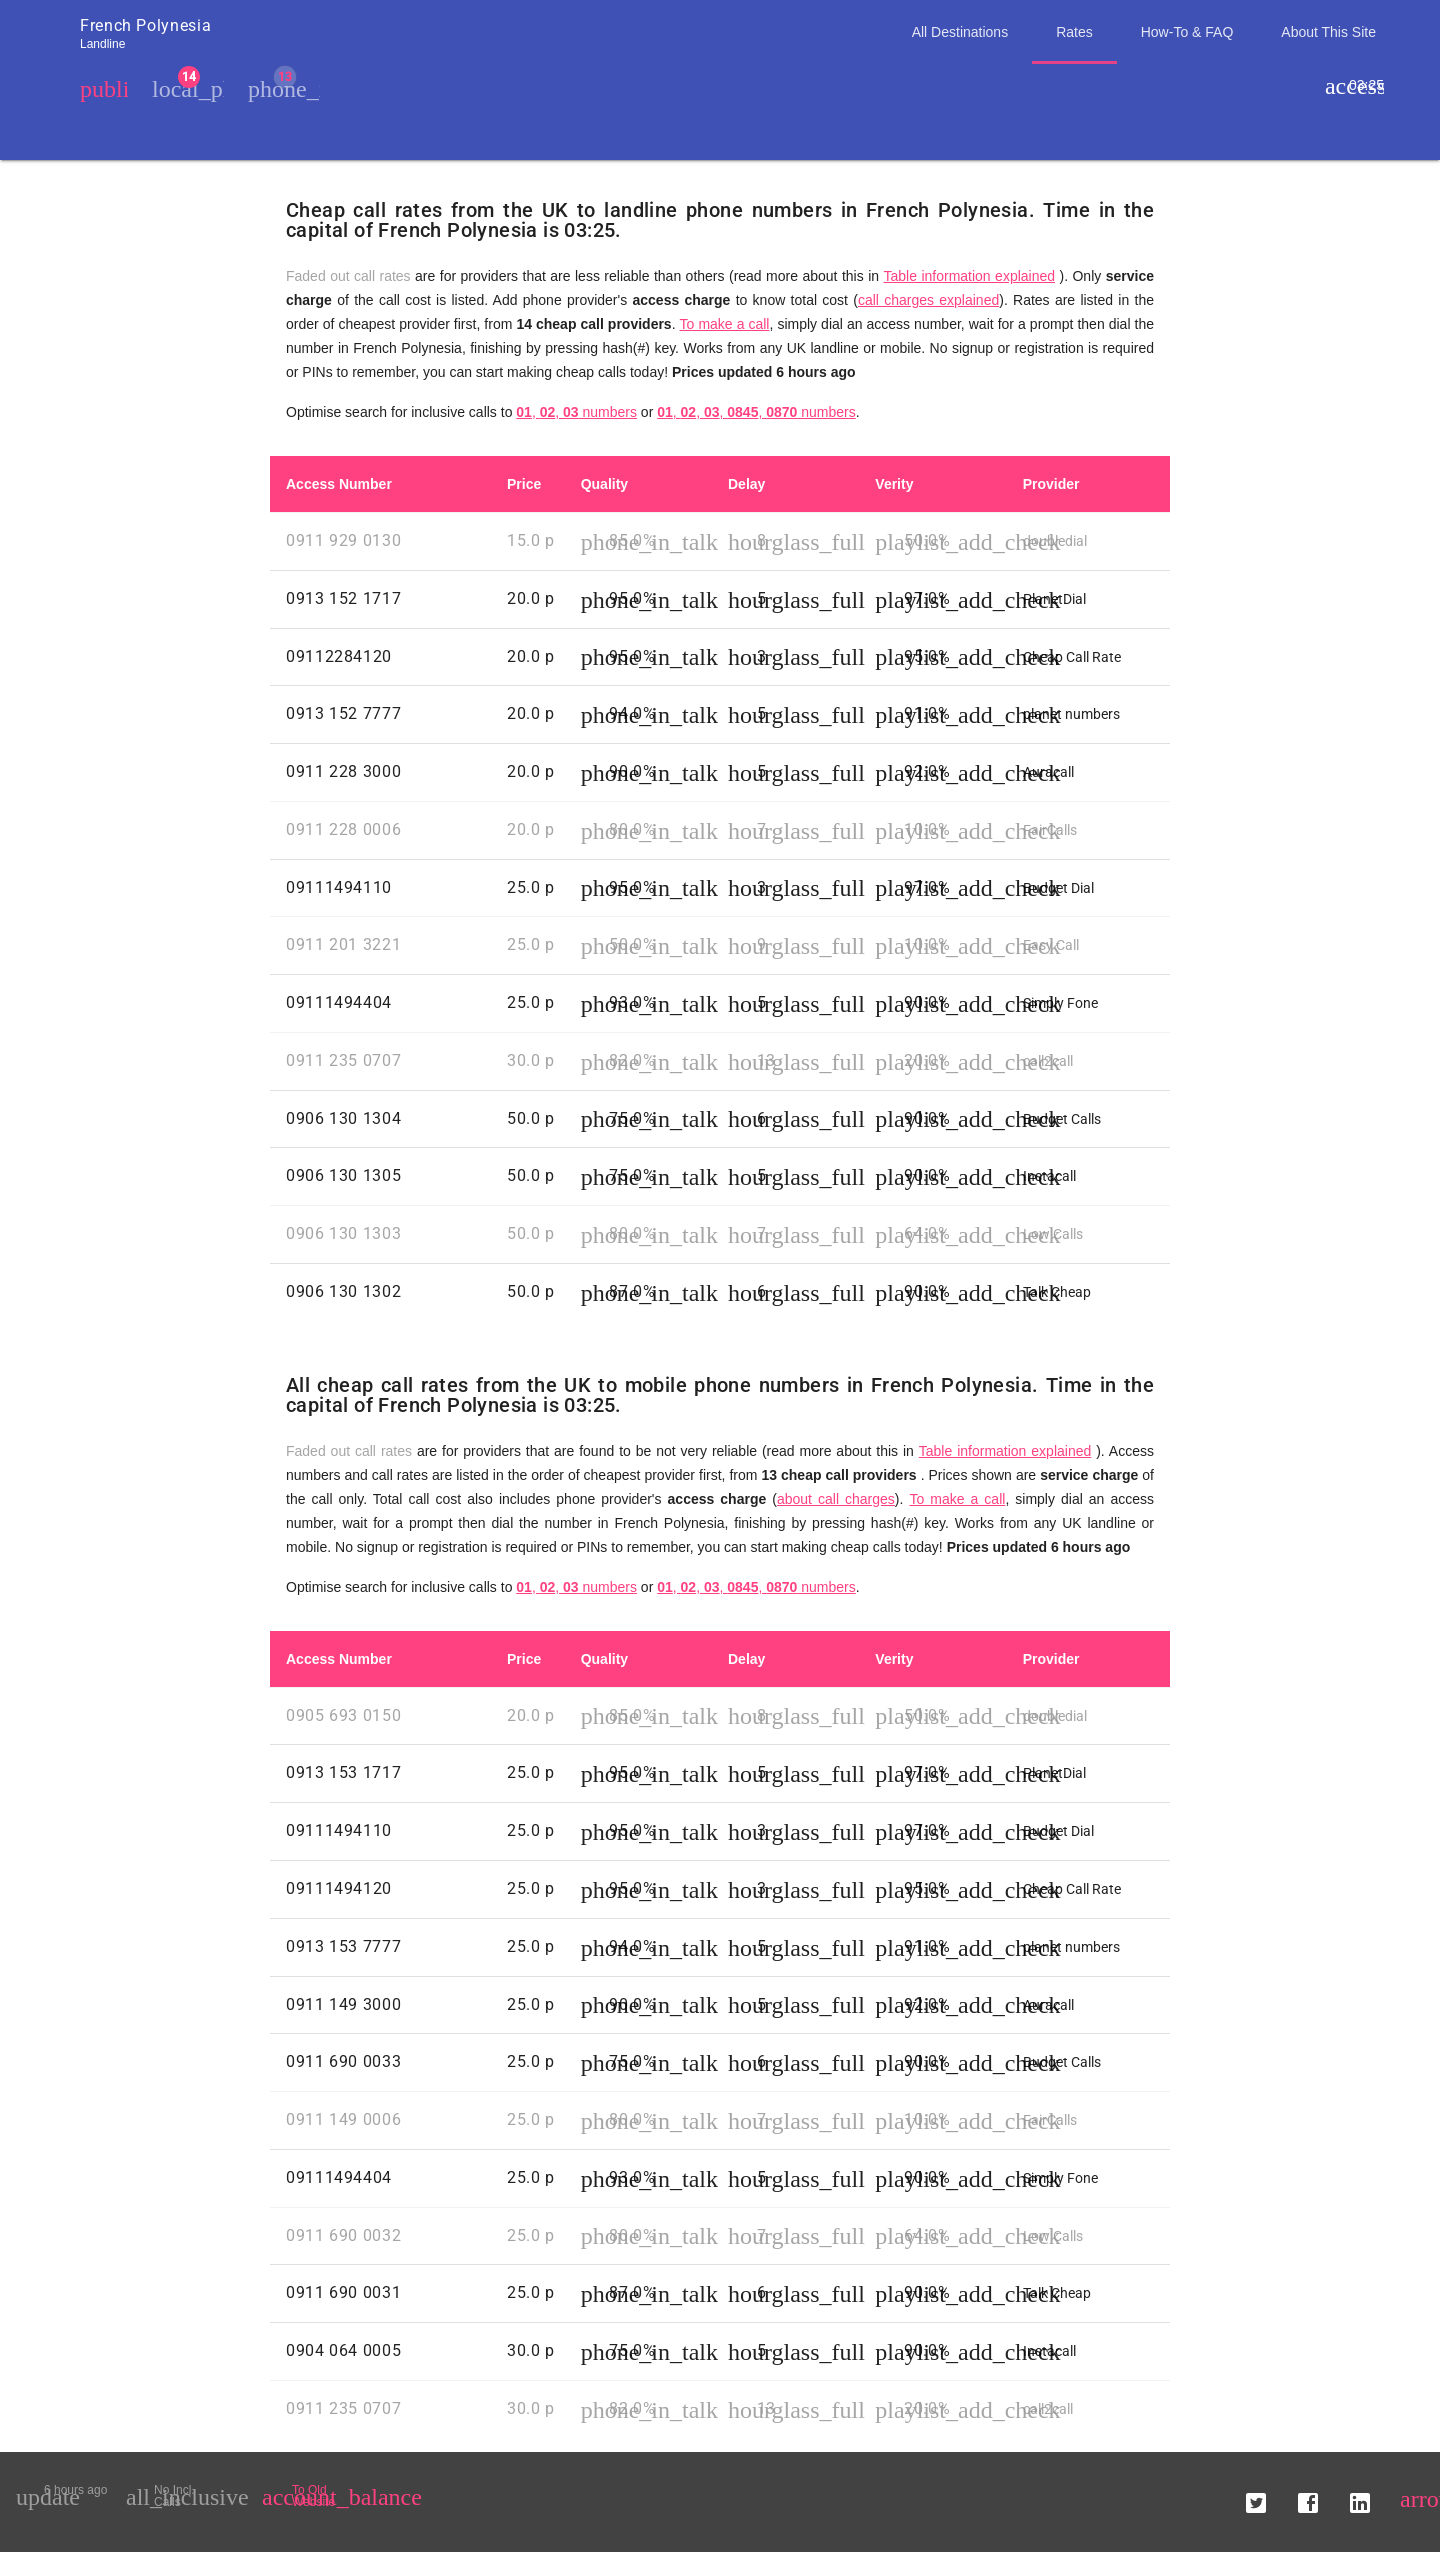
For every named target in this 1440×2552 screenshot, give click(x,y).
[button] (1256, 2496)
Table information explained (969, 276)
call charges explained (928, 300)
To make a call (725, 324)
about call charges (836, 1499)
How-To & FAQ (1187, 32)
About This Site (1328, 32)
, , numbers (576, 412)
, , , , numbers (756, 412)
